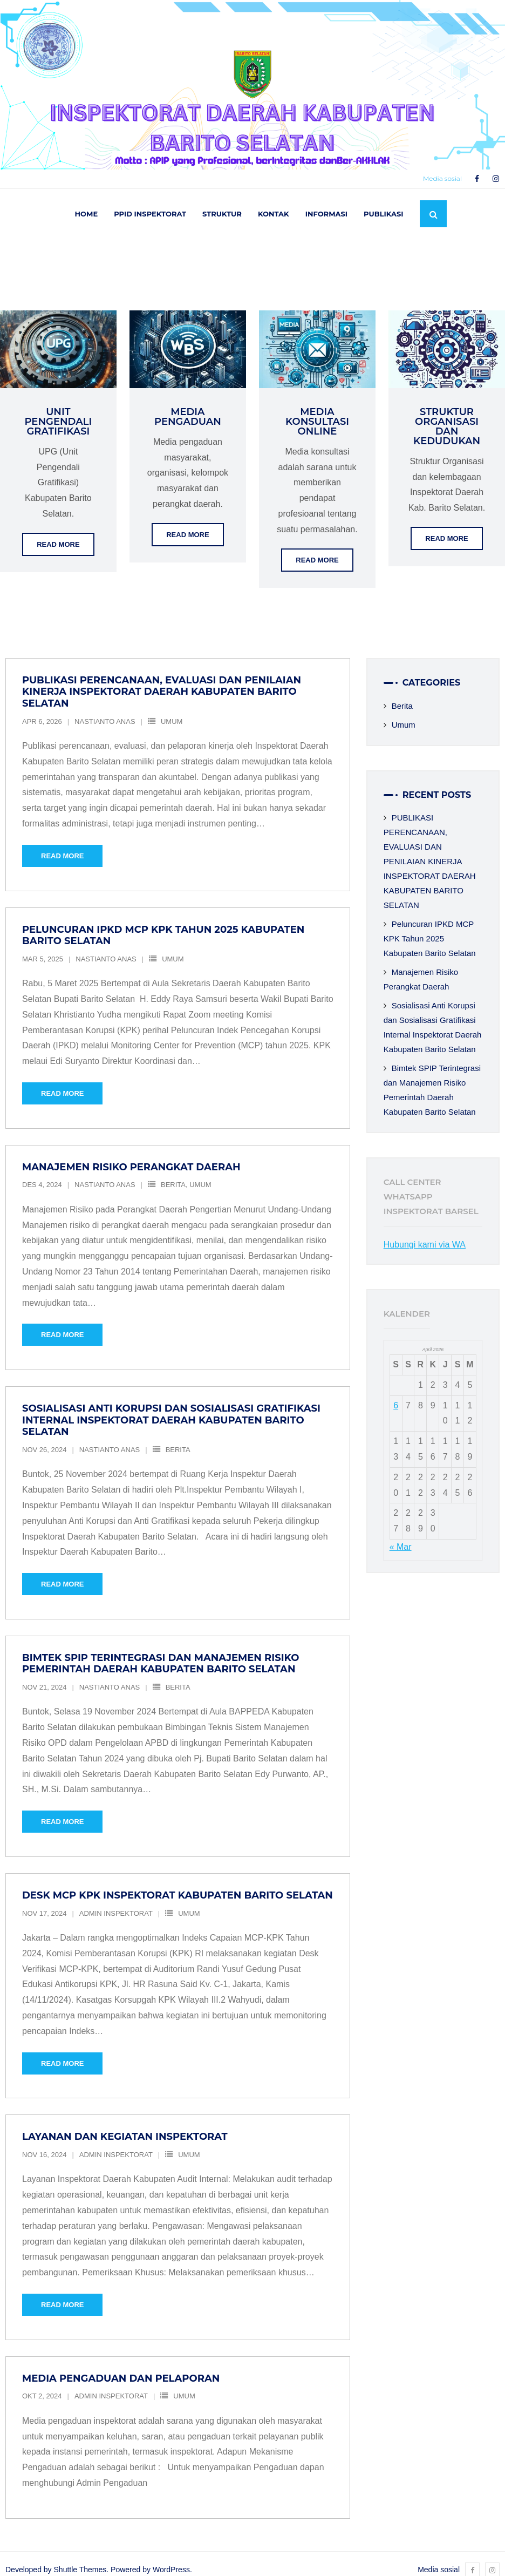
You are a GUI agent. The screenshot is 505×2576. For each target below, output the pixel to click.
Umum (171, 710)
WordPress (171, 2557)
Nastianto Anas (104, 710)
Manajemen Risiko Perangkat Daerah (131, 1155)
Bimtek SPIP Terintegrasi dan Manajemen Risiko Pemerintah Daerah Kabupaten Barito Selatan (160, 1652)
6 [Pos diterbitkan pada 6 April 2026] (395, 1393)
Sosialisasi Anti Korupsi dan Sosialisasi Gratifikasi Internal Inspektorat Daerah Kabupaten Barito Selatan (171, 1408)
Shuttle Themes (80, 2557)
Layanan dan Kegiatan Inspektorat (125, 2125)
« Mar (401, 1535)
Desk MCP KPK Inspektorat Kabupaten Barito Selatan (177, 1883)
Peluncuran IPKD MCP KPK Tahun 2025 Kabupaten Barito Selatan (163, 924)
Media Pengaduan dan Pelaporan (121, 2366)
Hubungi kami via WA (425, 1233)
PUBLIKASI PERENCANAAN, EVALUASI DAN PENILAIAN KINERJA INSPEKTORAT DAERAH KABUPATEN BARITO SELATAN (161, 679)
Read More (58, 532)
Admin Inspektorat (116, 1901)
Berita (173, 1173)
